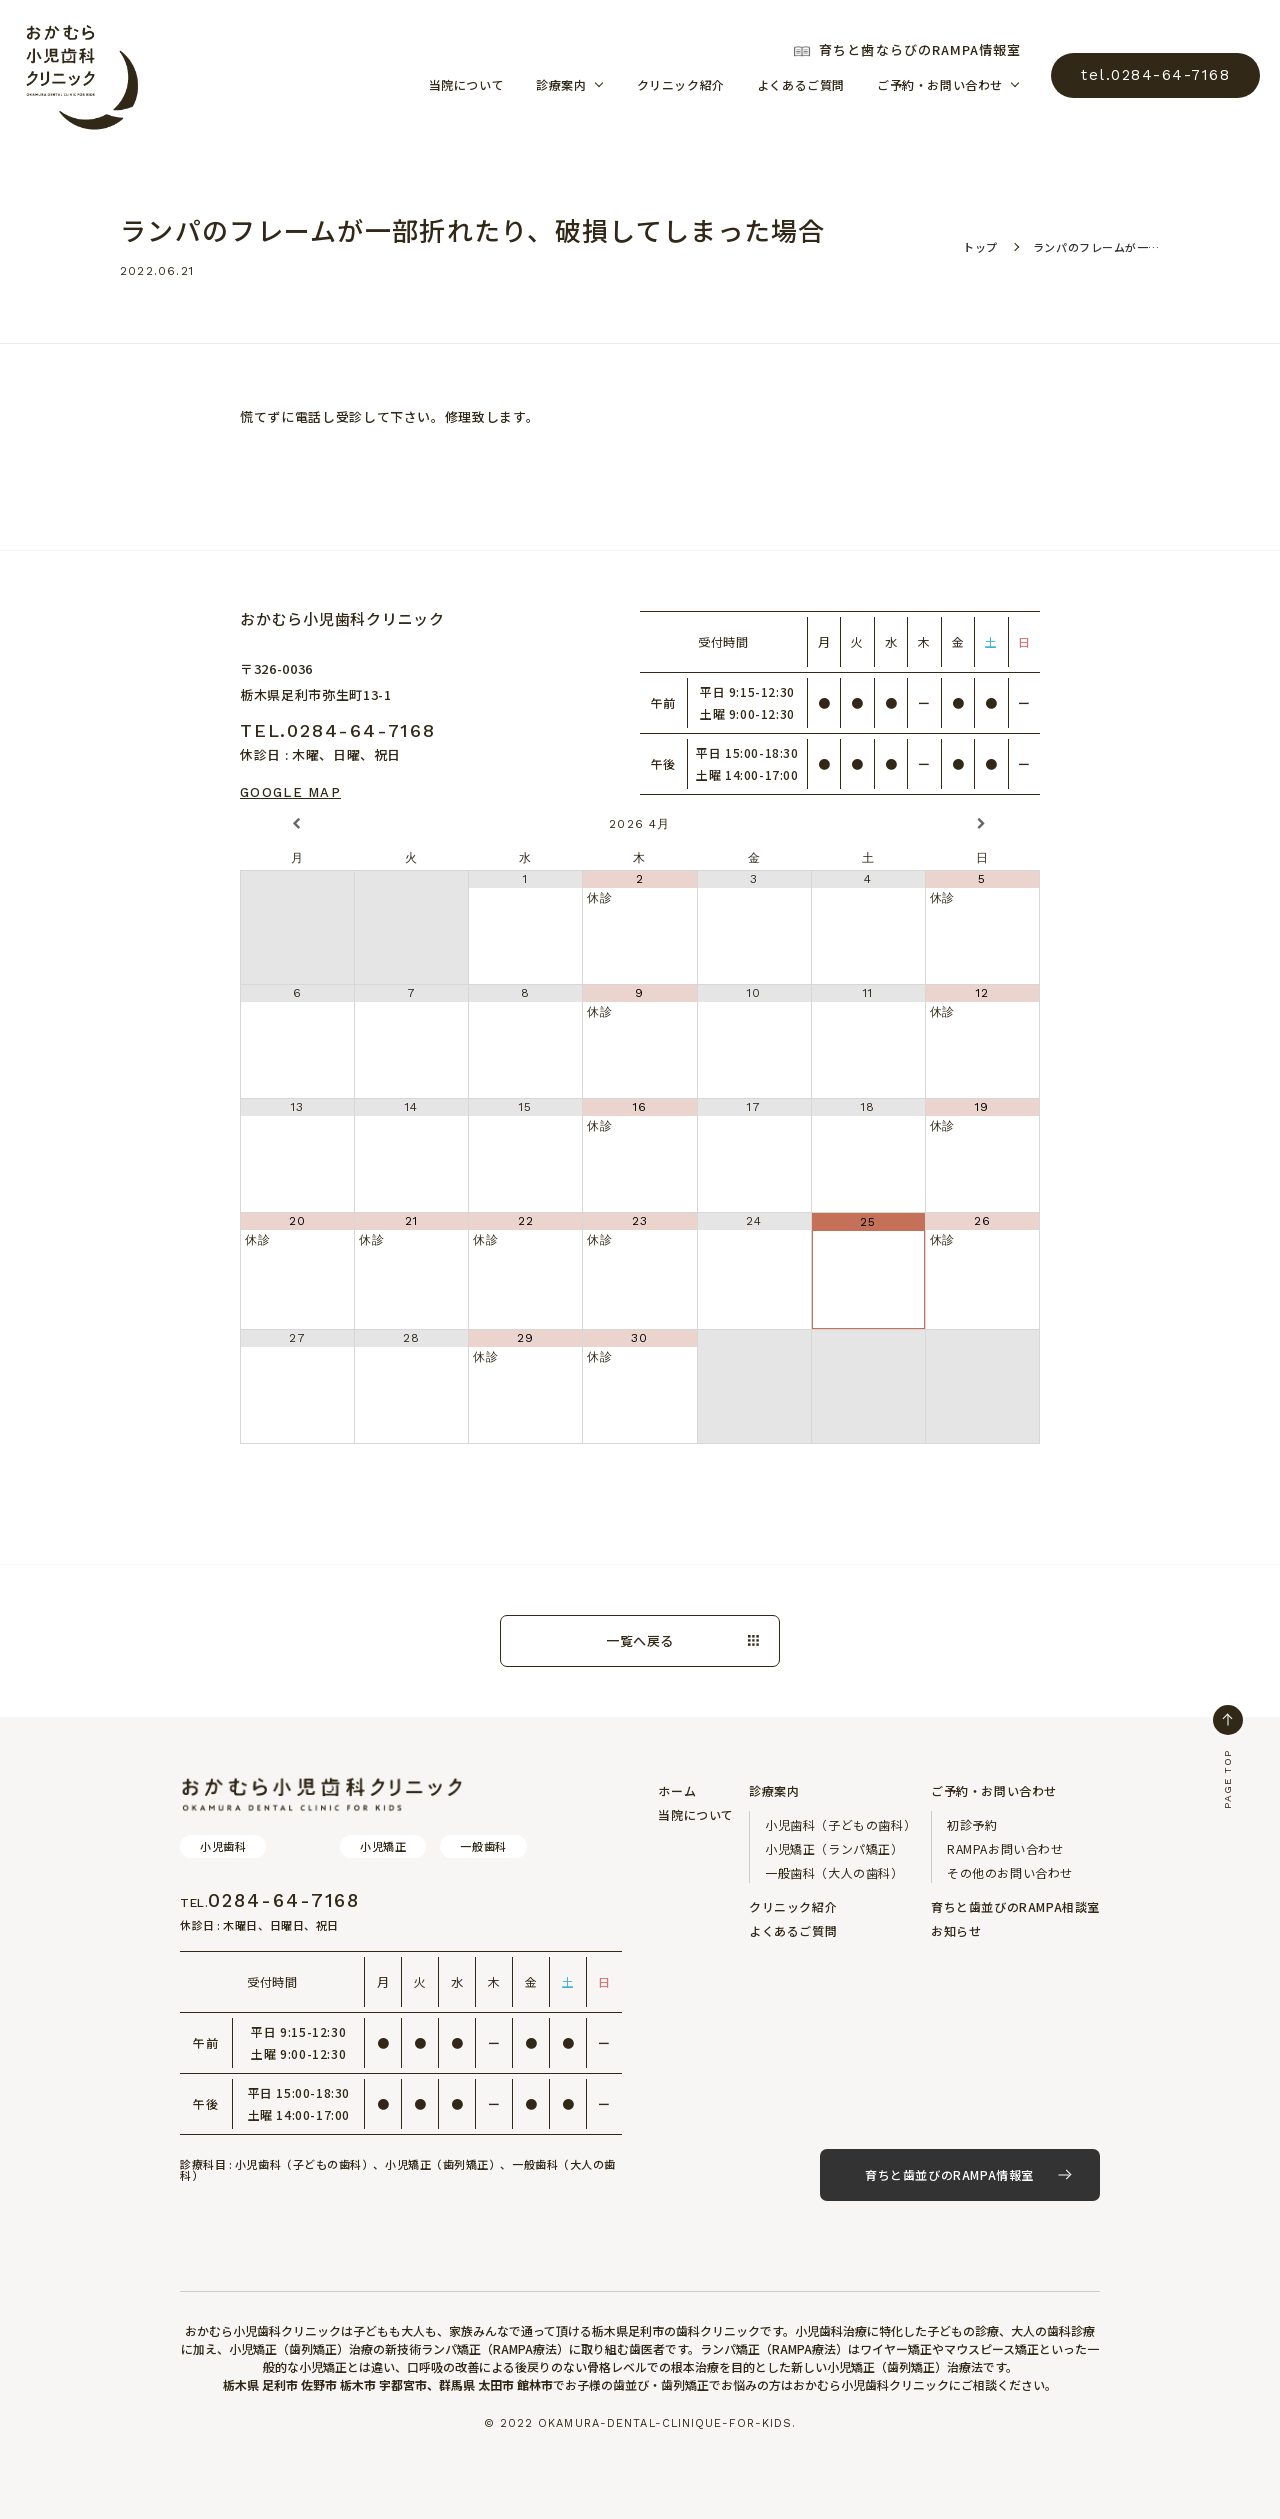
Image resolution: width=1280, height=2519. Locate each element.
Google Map (290, 792)
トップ (980, 247)
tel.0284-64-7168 (1155, 75)
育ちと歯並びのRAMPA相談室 (1015, 1906)
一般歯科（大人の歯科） (834, 1872)
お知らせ (956, 1930)
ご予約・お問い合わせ (940, 84)
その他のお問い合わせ (1010, 1872)
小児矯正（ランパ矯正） (834, 1848)
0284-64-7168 (270, 1901)
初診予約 (972, 1824)
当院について (467, 84)
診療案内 (561, 84)
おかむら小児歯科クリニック (80, 75)
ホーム (677, 1790)
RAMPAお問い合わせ (1005, 1848)
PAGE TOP (1228, 1757)
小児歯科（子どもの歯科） (840, 1824)
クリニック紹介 (681, 84)
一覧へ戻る (640, 1640)
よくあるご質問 (801, 84)
